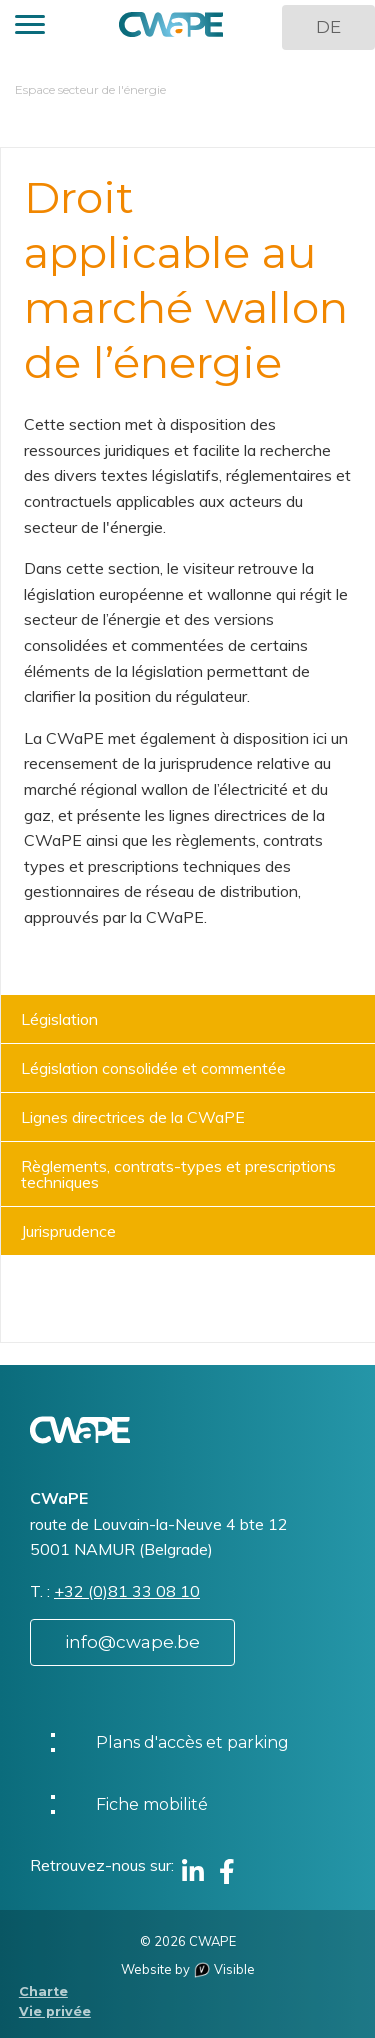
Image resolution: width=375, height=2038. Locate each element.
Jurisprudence (68, 1231)
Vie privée (55, 2011)
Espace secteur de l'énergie (90, 89)
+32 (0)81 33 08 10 (127, 1591)
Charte (43, 1991)
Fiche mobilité (152, 1804)
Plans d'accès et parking (192, 1742)
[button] (30, 27)
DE (328, 27)
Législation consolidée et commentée (153, 1068)
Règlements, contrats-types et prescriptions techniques (178, 1174)
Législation (59, 1019)
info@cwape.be (132, 1642)
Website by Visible (188, 1969)
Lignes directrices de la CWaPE (133, 1117)
